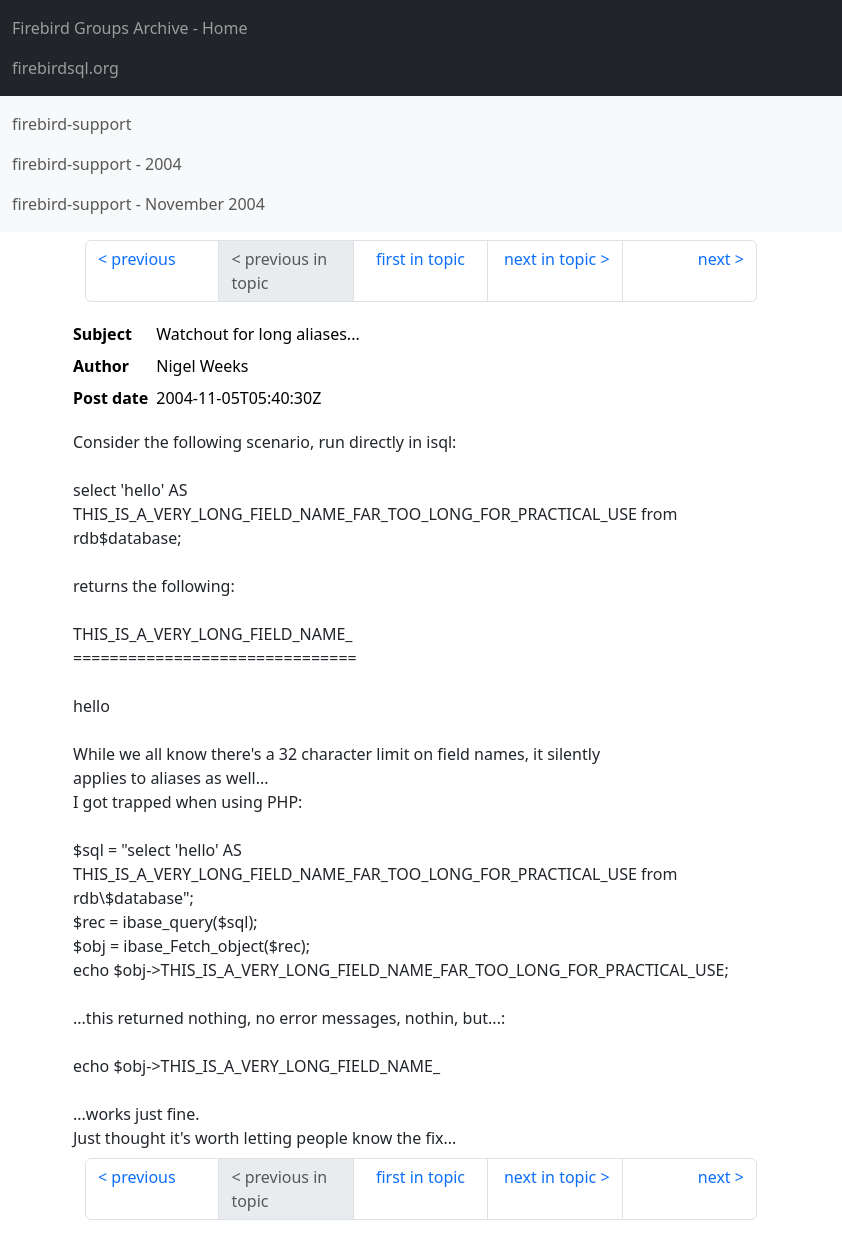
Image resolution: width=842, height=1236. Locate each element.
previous (143, 259)
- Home (130, 28)
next (714, 259)
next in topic (550, 259)
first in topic (420, 259)
